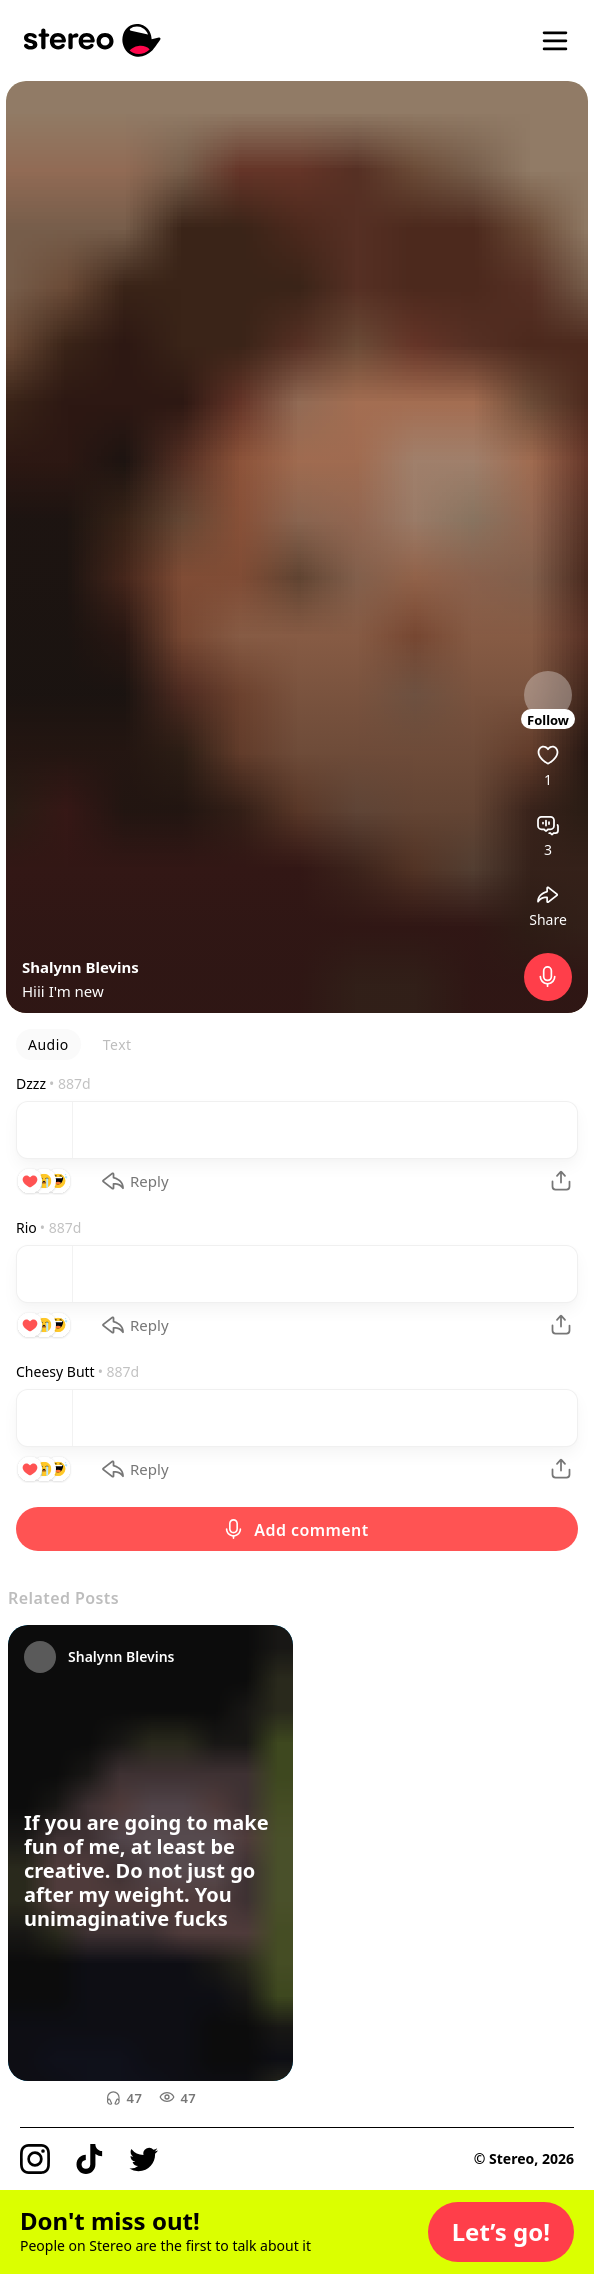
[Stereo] (92, 40)
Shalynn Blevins (80, 967)
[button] (501, 2232)
